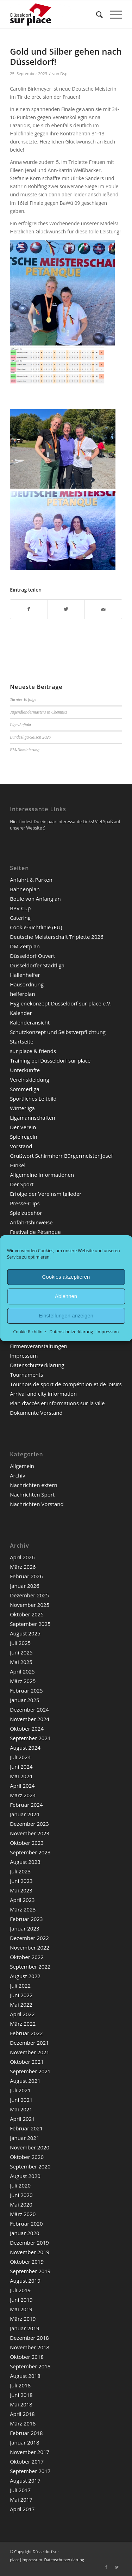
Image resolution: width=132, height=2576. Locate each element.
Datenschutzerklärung (71, 1331)
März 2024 (23, 1795)
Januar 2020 (24, 2233)
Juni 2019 (21, 2299)
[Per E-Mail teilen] (103, 609)
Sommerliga (24, 1089)
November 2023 (29, 1833)
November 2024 (29, 1719)
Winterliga (22, 1108)
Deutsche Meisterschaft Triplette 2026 (56, 936)
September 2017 (30, 2470)
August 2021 (25, 2080)
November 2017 (29, 2451)
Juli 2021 (20, 2090)
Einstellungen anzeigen (66, 1315)
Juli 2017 (20, 2490)
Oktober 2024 (27, 1728)
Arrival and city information (43, 1393)
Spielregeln (23, 1136)
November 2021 (29, 2052)
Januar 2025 (24, 1699)
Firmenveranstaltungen (38, 1346)
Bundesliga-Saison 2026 (30, 737)
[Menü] (112, 14)
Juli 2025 (20, 1642)
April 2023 (22, 1899)
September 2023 (30, 1852)
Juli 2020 (20, 2185)
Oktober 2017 (27, 2461)
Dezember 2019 (29, 2242)
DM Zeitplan (25, 946)
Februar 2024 (26, 1804)
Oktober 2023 (27, 1842)
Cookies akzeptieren (66, 1277)
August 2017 (25, 2480)
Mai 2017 (21, 2499)
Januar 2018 (24, 2442)
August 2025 (25, 1633)
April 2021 (22, 2118)
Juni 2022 (21, 1995)
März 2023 (23, 1909)
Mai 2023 (21, 1890)
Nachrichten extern (33, 1484)
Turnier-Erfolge (23, 699)
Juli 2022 (20, 1985)
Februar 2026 (26, 1576)
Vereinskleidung (29, 1079)
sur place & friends (33, 1050)
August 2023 (25, 1861)
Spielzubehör (26, 1212)
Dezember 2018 (29, 2337)
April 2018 (22, 2413)
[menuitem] (96, 14)
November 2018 (29, 2347)
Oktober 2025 (27, 1614)
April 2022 (22, 2014)
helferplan (22, 993)
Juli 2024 (20, 1757)
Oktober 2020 (27, 2156)
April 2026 (22, 1557)
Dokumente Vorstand (36, 1412)
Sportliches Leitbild (33, 1098)
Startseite (21, 1041)
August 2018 (25, 2375)
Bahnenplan (25, 889)
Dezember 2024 (29, 1709)
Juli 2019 (20, 2290)
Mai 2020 (21, 2204)
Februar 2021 (26, 2128)
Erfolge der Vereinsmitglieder (45, 1193)
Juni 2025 (21, 1652)
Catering (20, 917)
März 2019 (23, 2318)
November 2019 (29, 2252)
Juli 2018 (20, 2385)
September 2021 (30, 2071)
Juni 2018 (21, 2394)
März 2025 (23, 1680)
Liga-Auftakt (20, 724)
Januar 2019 (24, 2328)
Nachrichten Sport (32, 1494)
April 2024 (22, 1785)
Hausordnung (27, 984)
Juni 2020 (21, 2194)
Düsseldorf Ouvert (32, 955)
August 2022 (25, 1976)
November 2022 (29, 1947)
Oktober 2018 (27, 2356)
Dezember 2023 (29, 1823)
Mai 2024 (21, 1776)
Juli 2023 (20, 1871)
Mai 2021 (21, 2109)
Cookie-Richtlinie (29, 1331)
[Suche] (96, 14)
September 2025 (30, 1623)
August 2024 (25, 1747)
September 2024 (30, 1738)
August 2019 (25, 2280)
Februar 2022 (26, 2033)
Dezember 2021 (29, 2042)
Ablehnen (66, 1296)
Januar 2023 (24, 1928)
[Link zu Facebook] (106, 2567)
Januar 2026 (24, 1585)
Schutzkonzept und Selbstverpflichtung (58, 1031)
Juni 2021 (21, 2099)
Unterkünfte (25, 1069)
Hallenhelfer (25, 974)
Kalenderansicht (30, 1022)
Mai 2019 (21, 2309)
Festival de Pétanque (35, 1231)
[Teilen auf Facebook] (29, 609)
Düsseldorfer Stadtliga (37, 965)
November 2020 (29, 2147)
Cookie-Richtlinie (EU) (36, 927)
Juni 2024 (21, 1766)
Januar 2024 (24, 1814)
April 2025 (22, 1671)
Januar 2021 (24, 2137)
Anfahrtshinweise (31, 1222)
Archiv (17, 1475)
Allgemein (22, 1465)
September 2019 (30, 2271)
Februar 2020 (26, 2223)
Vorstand (21, 1146)
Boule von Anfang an (35, 898)
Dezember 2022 (29, 1937)
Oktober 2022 (27, 1956)
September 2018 (30, 2366)
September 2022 (30, 1966)
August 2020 (25, 2175)
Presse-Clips (24, 1203)
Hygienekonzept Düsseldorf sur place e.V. (61, 1003)
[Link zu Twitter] (117, 2567)
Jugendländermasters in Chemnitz (38, 712)
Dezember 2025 (29, 1595)
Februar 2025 (26, 1690)
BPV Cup (20, 908)
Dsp (64, 73)
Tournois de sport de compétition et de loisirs (65, 1384)
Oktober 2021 (27, 2061)
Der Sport (21, 1184)
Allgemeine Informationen (42, 1174)
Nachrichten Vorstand (36, 1503)
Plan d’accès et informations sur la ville (57, 1403)
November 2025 (29, 1604)
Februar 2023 (26, 1918)
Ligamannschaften (32, 1117)
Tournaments (26, 1374)
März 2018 (23, 2423)
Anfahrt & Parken (31, 879)
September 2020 (30, 2166)
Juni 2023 (21, 1880)
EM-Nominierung (24, 749)
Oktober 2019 (27, 2261)
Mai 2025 (21, 1661)
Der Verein (23, 1127)
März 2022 (23, 2023)
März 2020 (23, 2213)
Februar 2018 (26, 2432)
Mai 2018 (21, 2404)
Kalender (21, 1012)
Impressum (107, 1331)
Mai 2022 (21, 2004)
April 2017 (22, 2509)
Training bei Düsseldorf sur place (50, 1060)
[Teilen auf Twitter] (66, 609)
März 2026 (23, 1566)
